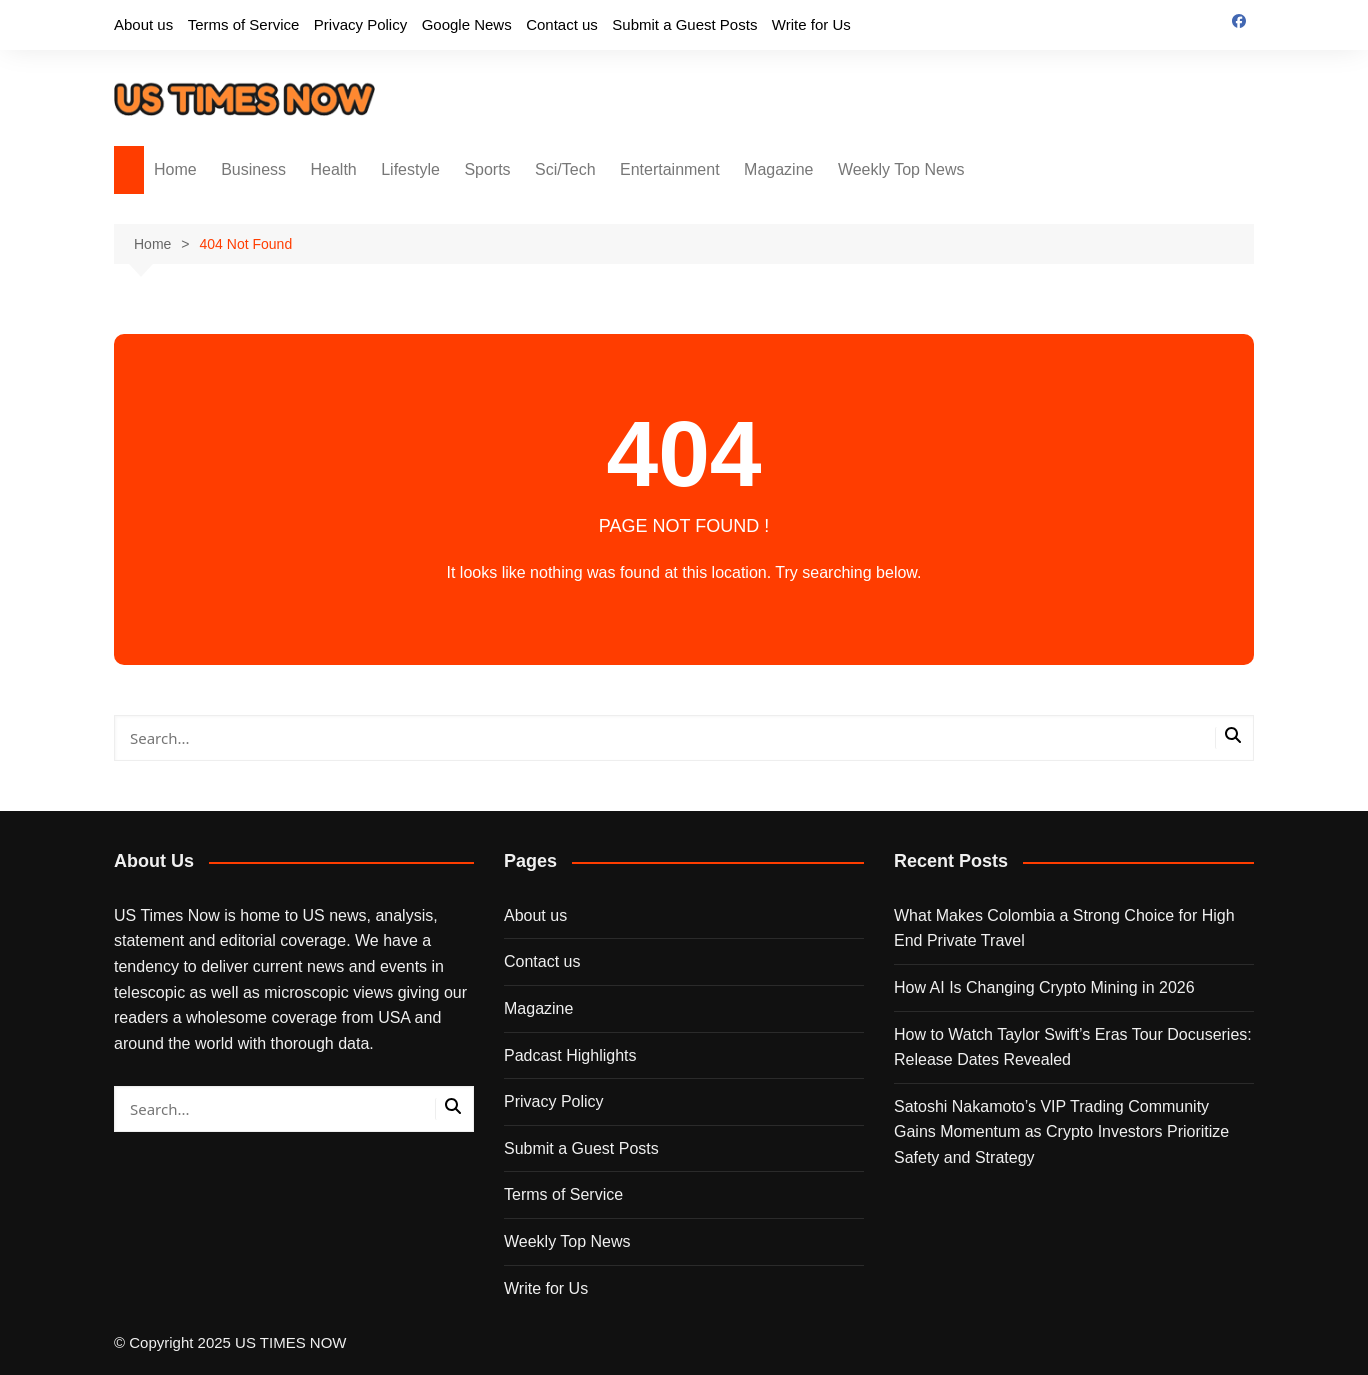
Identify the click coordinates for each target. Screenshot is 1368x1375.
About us (143, 24)
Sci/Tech (565, 169)
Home (175, 169)
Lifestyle (410, 169)
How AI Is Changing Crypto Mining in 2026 (1044, 987)
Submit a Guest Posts (684, 24)
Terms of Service (244, 24)
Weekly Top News (901, 169)
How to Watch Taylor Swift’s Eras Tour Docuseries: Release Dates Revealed (1073, 1047)
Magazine (778, 169)
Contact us (562, 24)
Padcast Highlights (570, 1055)
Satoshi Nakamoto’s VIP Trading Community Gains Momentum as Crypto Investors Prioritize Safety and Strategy (1061, 1132)
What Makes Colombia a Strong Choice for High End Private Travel (1064, 928)
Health (334, 169)
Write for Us (811, 24)
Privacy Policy (360, 24)
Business (253, 169)
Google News (467, 24)
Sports (487, 169)
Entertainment (670, 169)
